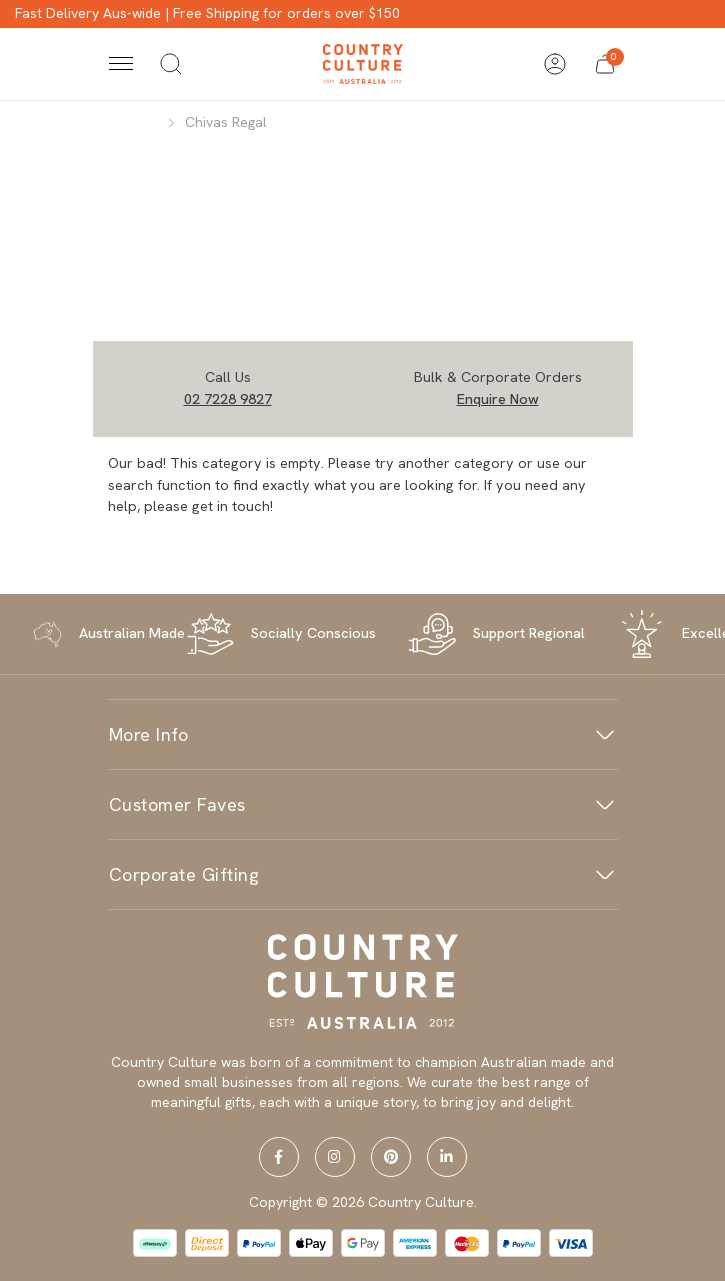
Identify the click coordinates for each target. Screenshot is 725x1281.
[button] (605, 64)
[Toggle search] (171, 64)
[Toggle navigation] (121, 64)
